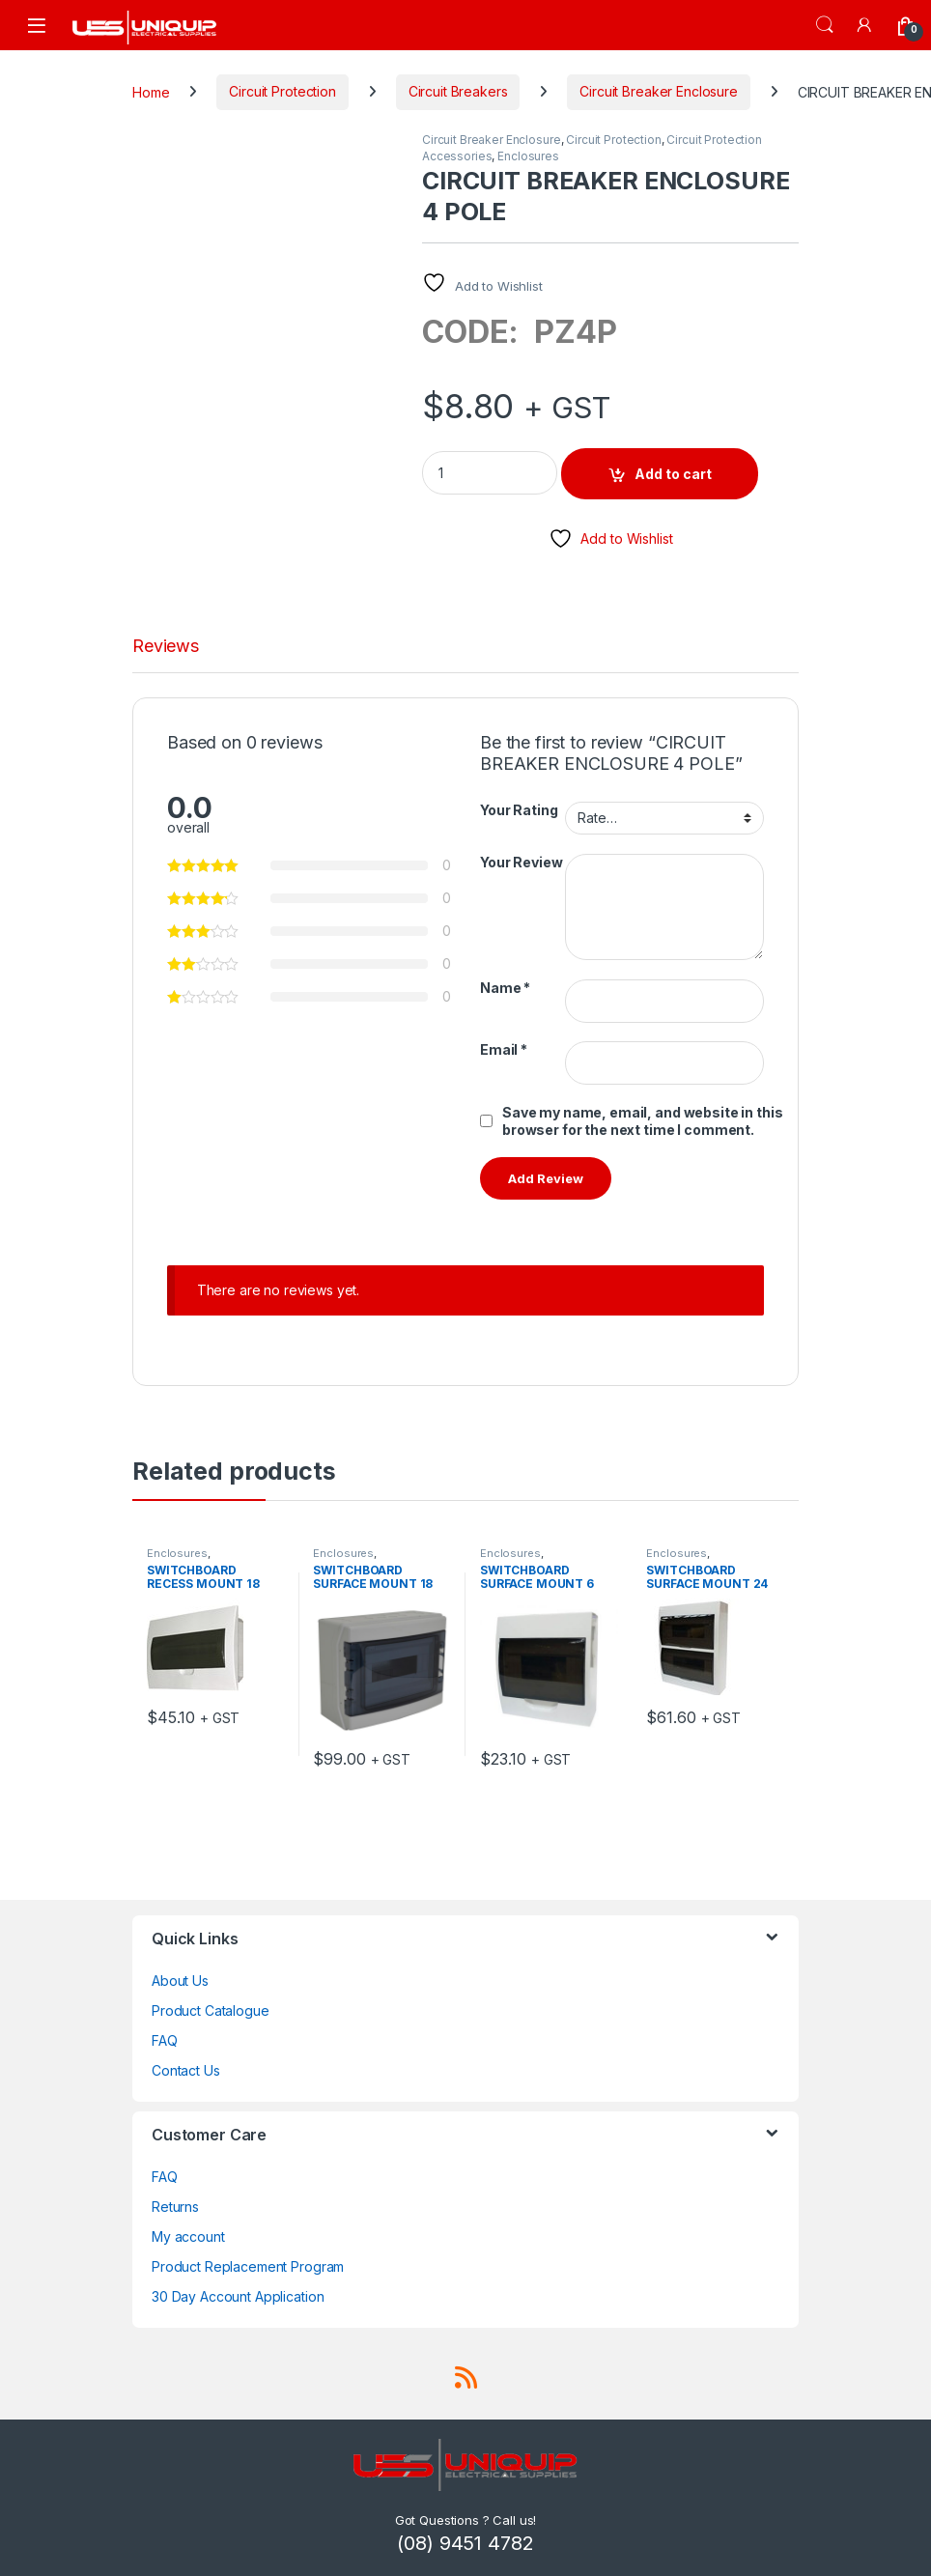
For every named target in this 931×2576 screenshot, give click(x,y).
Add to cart (673, 474)
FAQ (165, 2040)
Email (503, 1049)
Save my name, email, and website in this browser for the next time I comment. (642, 1121)
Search (824, 25)
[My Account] (865, 25)
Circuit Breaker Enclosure (658, 91)
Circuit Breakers (458, 91)
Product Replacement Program (248, 2266)
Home (150, 91)
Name (505, 987)
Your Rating (518, 810)
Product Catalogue (210, 2010)
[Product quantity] (489, 473)
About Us (180, 1980)
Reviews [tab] (165, 646)
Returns (175, 2206)
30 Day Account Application (238, 2296)
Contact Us (186, 2070)
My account (188, 2236)
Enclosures (528, 156)
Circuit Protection (282, 91)
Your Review (521, 862)
